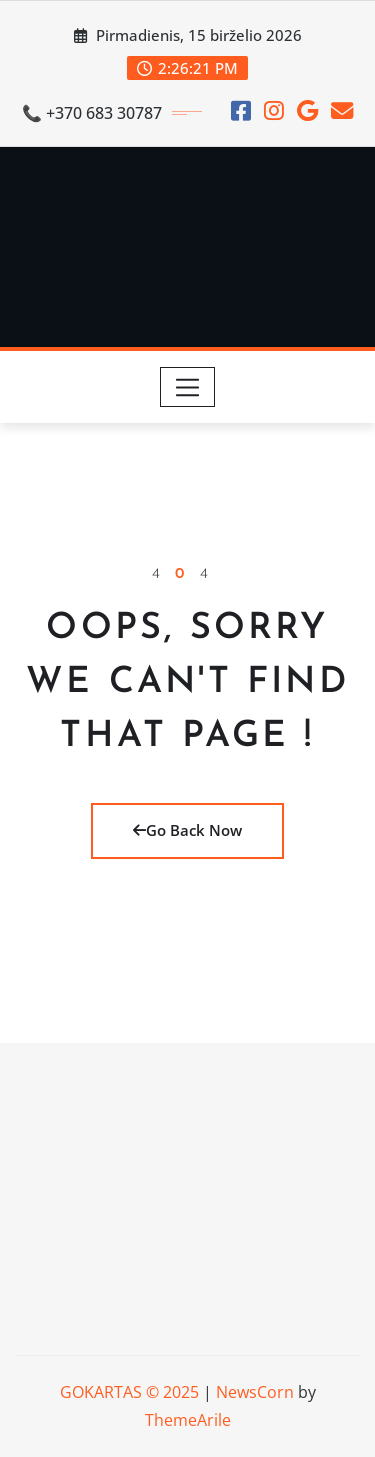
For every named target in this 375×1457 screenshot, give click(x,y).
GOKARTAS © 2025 (129, 1392)
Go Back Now (187, 830)
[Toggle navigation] (187, 387)
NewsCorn (255, 1392)
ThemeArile (188, 1420)
